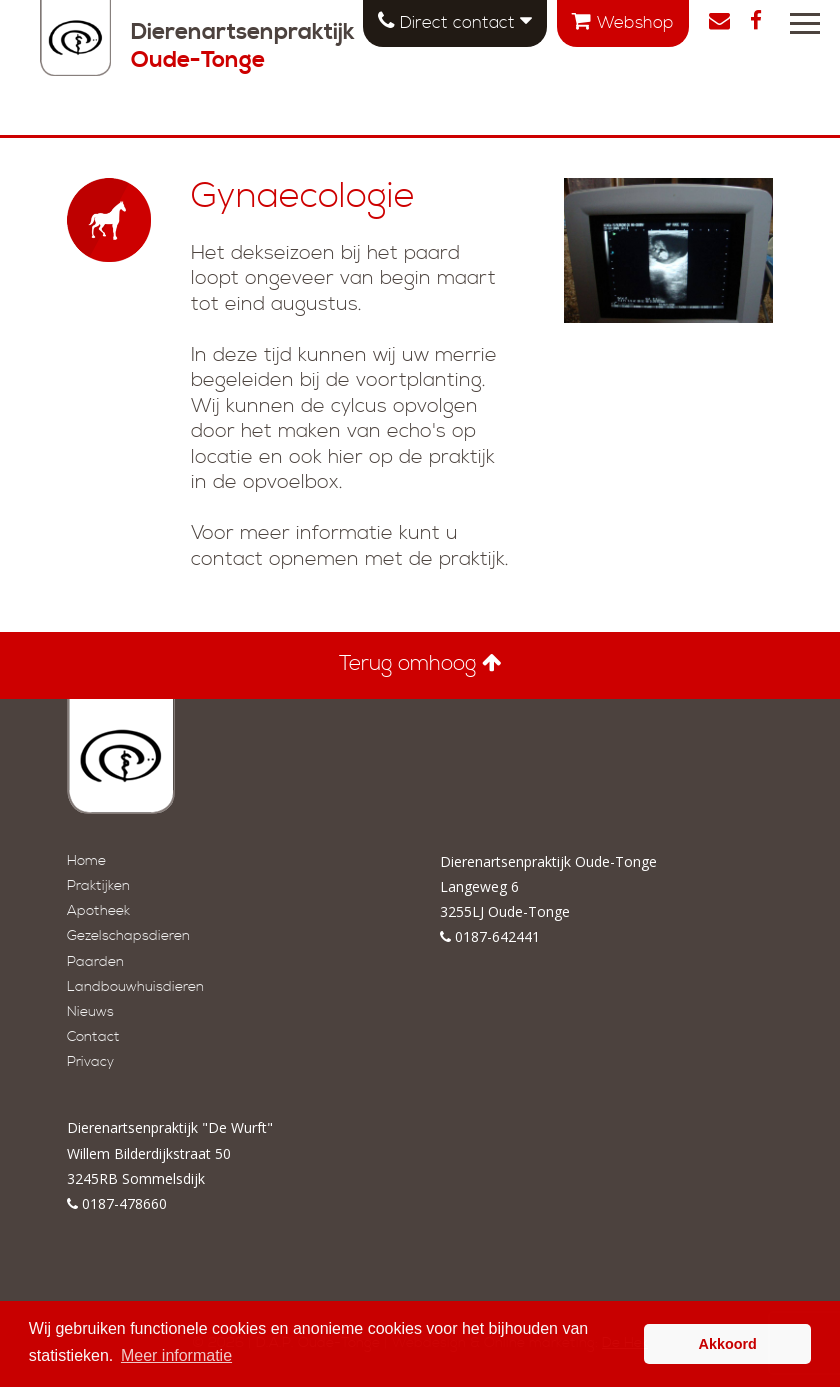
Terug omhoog (420, 664)
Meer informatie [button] (176, 1355)
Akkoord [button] (728, 1344)
